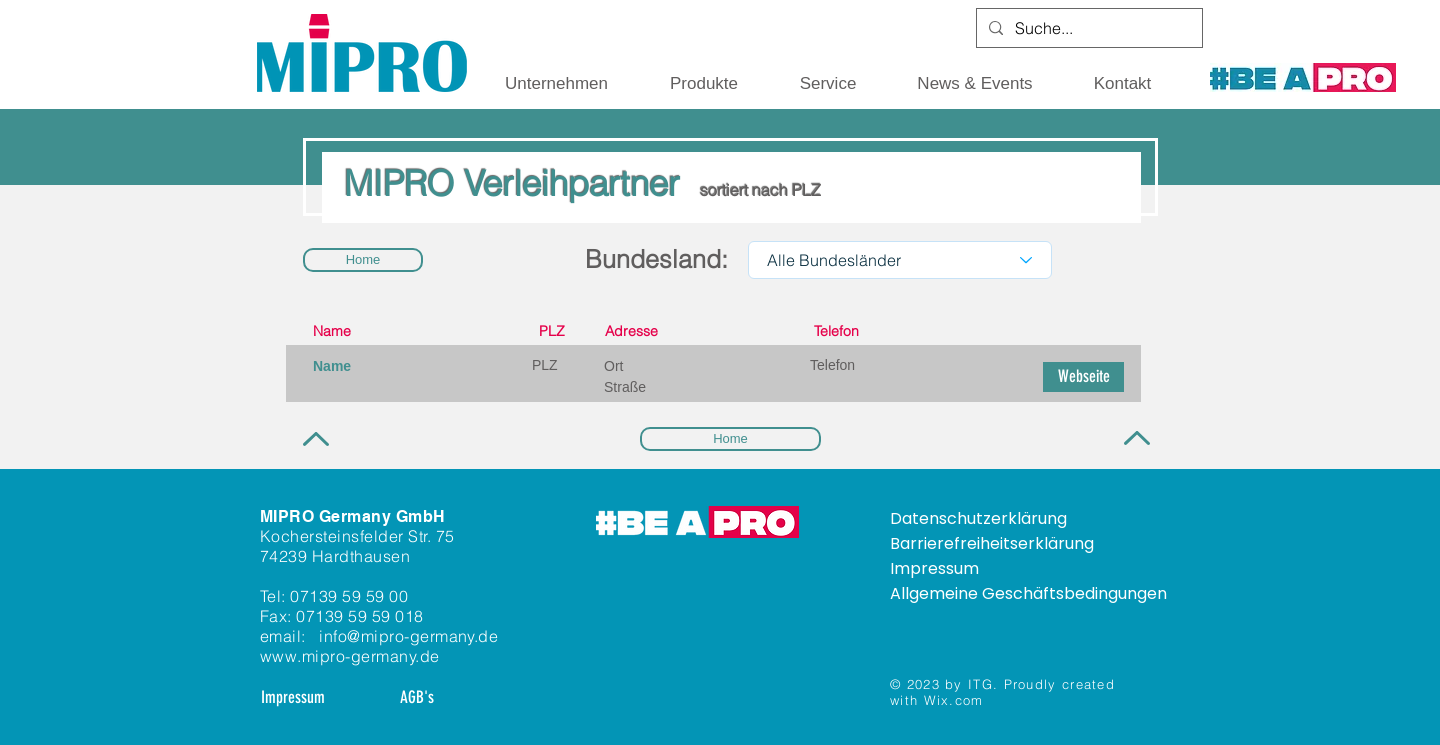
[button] (556, 84)
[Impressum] (293, 698)
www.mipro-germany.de (350, 656)
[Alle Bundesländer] (900, 260)
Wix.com (954, 700)
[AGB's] (416, 698)
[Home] (363, 260)
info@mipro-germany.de (408, 636)
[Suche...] (1087, 28)
